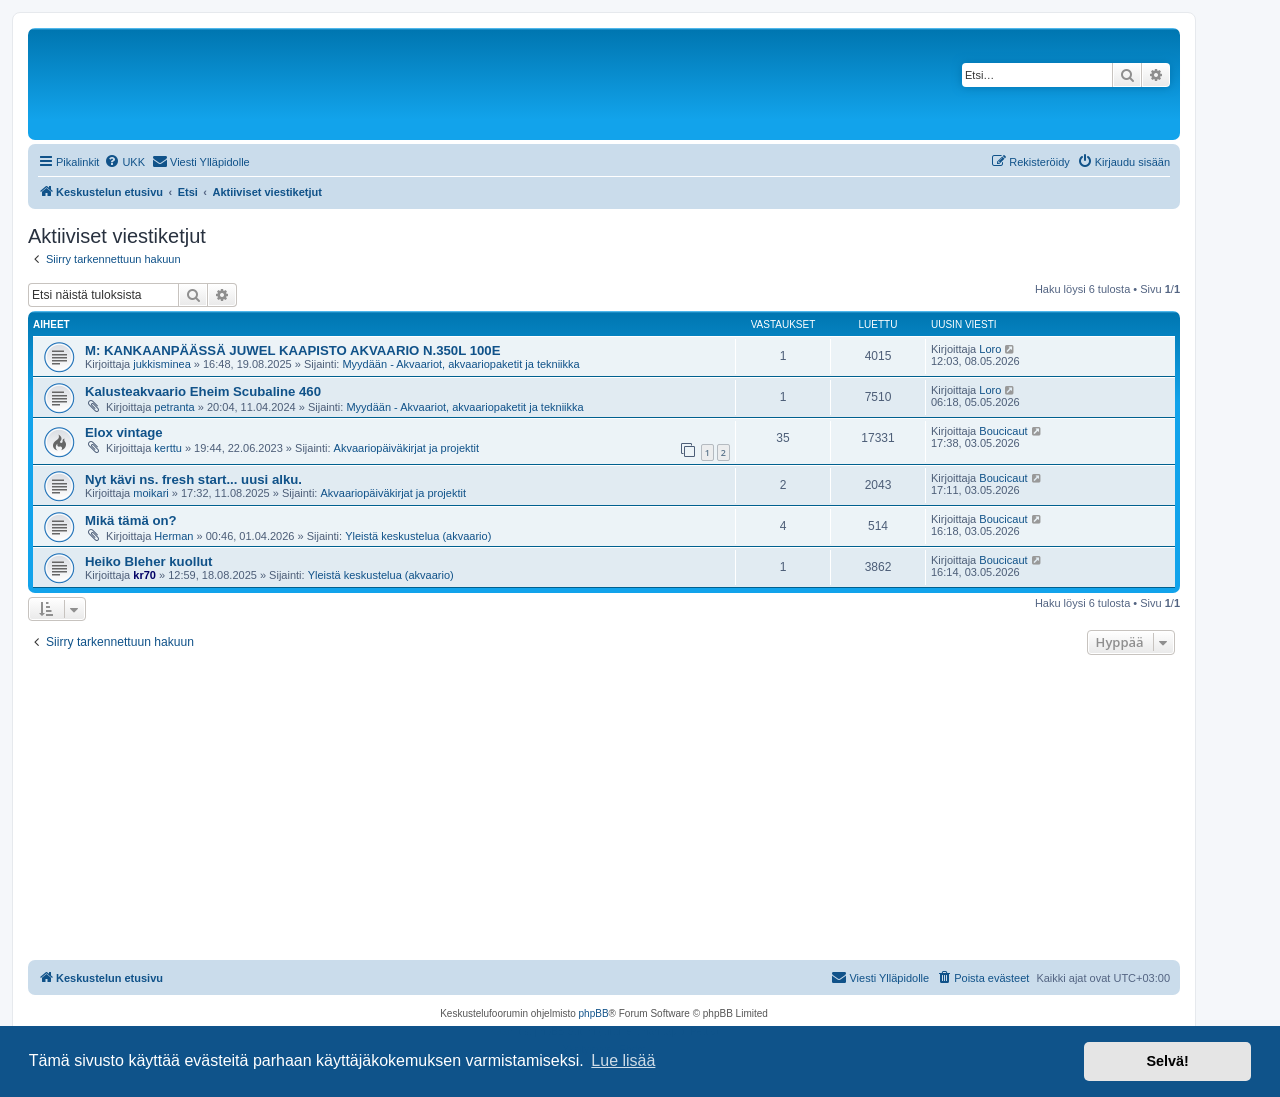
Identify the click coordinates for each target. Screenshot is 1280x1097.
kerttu (168, 448)
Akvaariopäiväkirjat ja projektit (407, 448)
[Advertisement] (604, 810)
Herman (173, 536)
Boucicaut (1003, 431)
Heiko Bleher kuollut (149, 561)
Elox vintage (124, 432)
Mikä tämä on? (131, 520)
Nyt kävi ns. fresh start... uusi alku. (193, 479)
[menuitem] (124, 162)
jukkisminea (161, 364)
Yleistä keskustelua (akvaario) (418, 536)
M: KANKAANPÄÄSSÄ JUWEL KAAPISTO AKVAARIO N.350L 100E (292, 350)
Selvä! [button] (1167, 1061)
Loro (990, 349)
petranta (174, 407)
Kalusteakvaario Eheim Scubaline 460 (203, 391)
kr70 (144, 575)
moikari (150, 493)
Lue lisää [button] (623, 1060)
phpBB (594, 1013)
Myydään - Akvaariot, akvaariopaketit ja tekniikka (460, 364)
